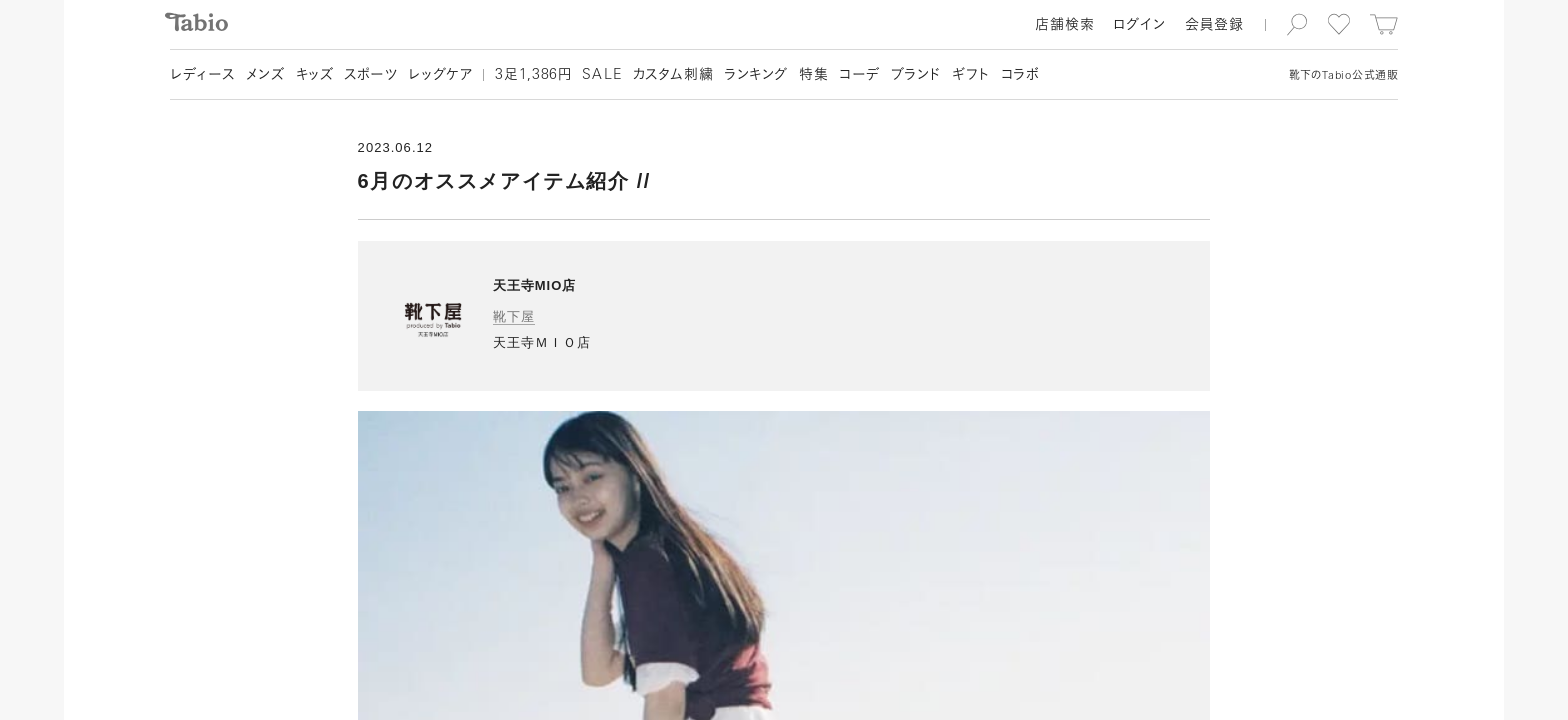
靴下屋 (514, 316)
